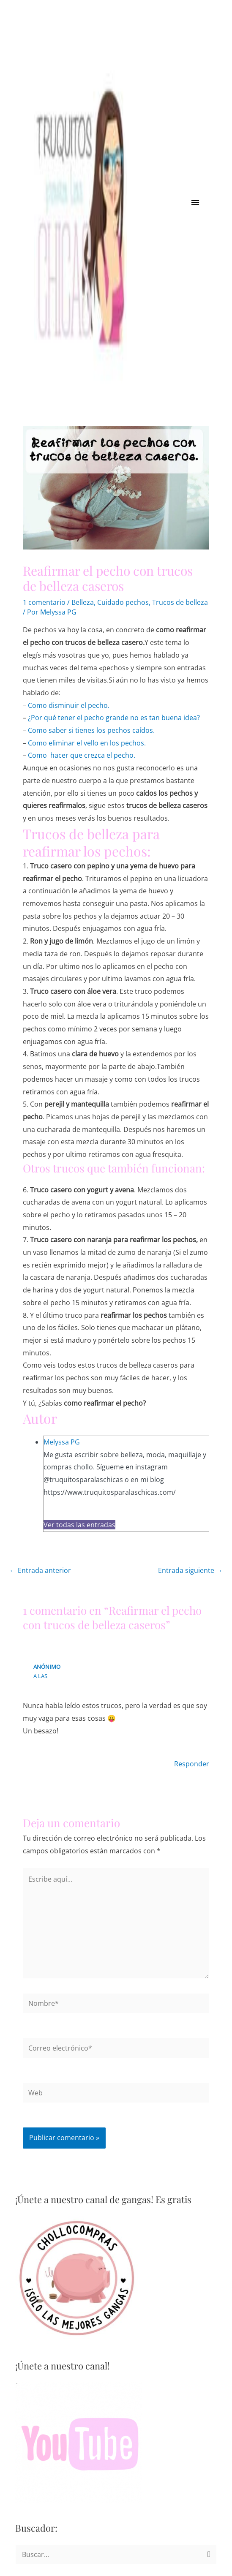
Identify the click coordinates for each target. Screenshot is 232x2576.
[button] (195, 202)
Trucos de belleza (180, 602)
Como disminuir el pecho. (68, 705)
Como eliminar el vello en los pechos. (87, 743)
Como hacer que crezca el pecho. (81, 755)
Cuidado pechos (123, 602)
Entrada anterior (40, 1570)
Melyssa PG (62, 1442)
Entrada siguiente (190, 1570)
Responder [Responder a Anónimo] (191, 1763)
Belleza (82, 602)
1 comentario (44, 602)
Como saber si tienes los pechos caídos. (91, 730)
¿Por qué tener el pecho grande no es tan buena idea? (114, 717)
